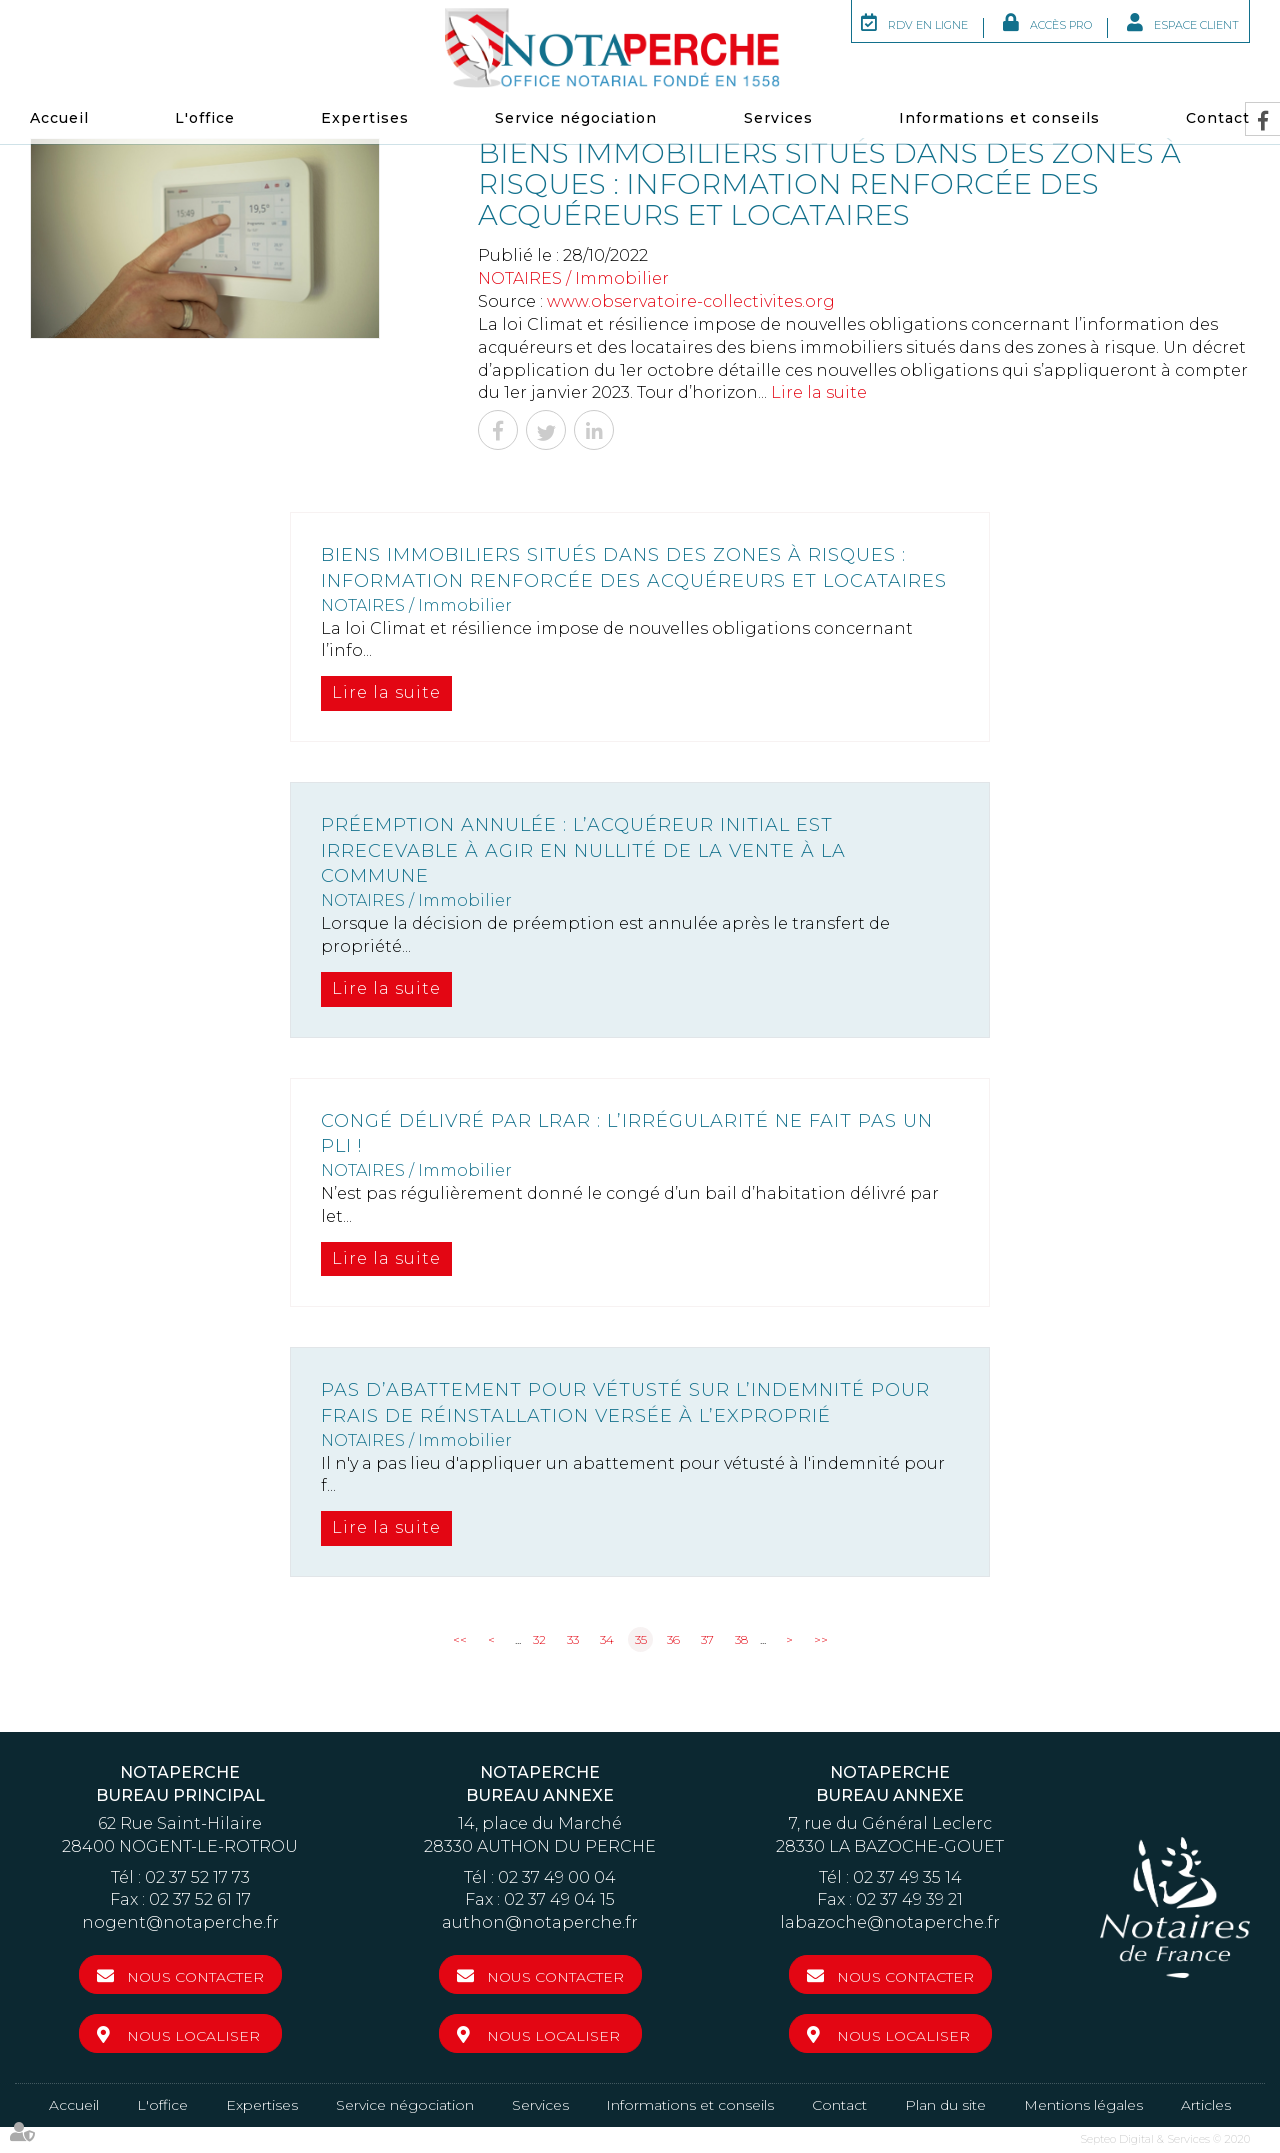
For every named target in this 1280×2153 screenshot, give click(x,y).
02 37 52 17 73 (197, 1877)
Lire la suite (819, 392)
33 (573, 1639)
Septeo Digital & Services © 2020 (1165, 2139)
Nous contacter (195, 1977)
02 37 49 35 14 (907, 1877)
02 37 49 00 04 (557, 1877)
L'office (205, 118)
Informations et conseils (999, 118)
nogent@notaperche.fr (180, 1922)
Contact (1218, 118)
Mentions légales (1083, 2105)
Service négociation (576, 118)
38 (741, 1639)
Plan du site (945, 2105)
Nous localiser (193, 2036)
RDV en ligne (928, 25)
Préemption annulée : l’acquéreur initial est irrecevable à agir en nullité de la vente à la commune (583, 850)
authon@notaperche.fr (540, 1922)
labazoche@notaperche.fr (890, 1922)
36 (673, 1639)
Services (778, 118)
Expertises (365, 118)
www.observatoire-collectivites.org (691, 301)
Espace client (1196, 25)
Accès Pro (1061, 25)
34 (607, 1639)
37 (707, 1639)
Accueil (59, 118)
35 (641, 1639)
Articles (1206, 2105)
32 (539, 1639)
